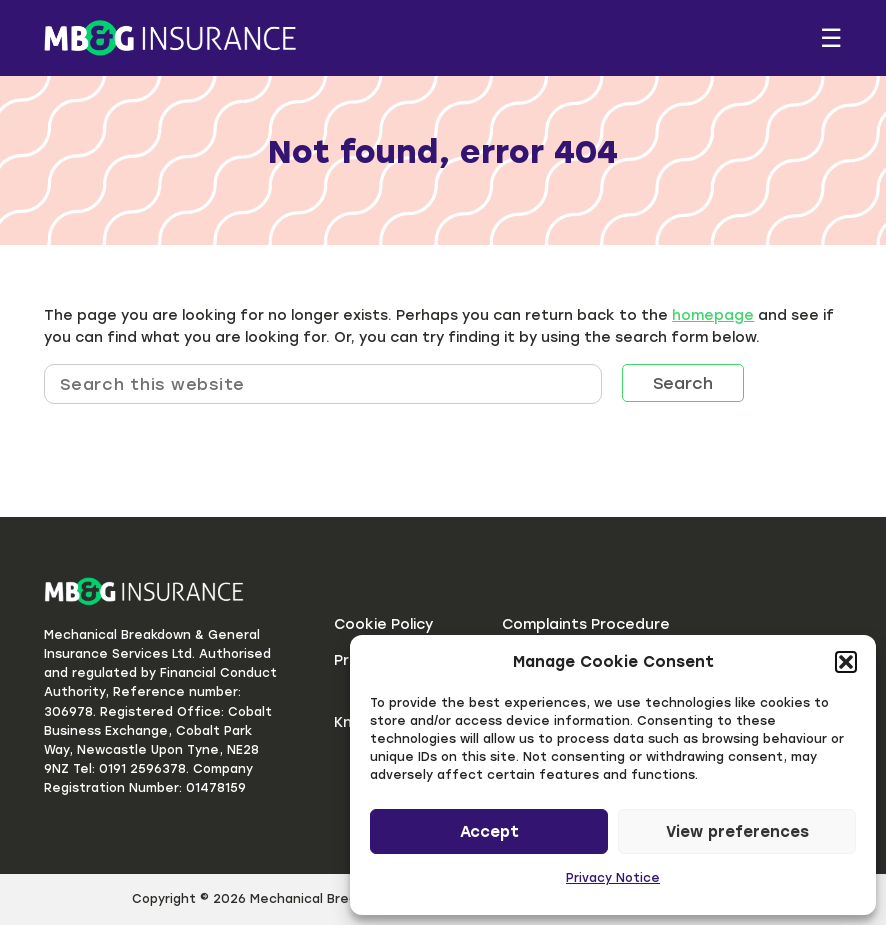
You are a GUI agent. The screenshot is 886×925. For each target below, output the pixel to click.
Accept (489, 832)
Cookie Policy (383, 624)
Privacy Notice (613, 878)
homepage (713, 315)
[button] (846, 662)
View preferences (737, 832)
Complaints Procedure (586, 624)
